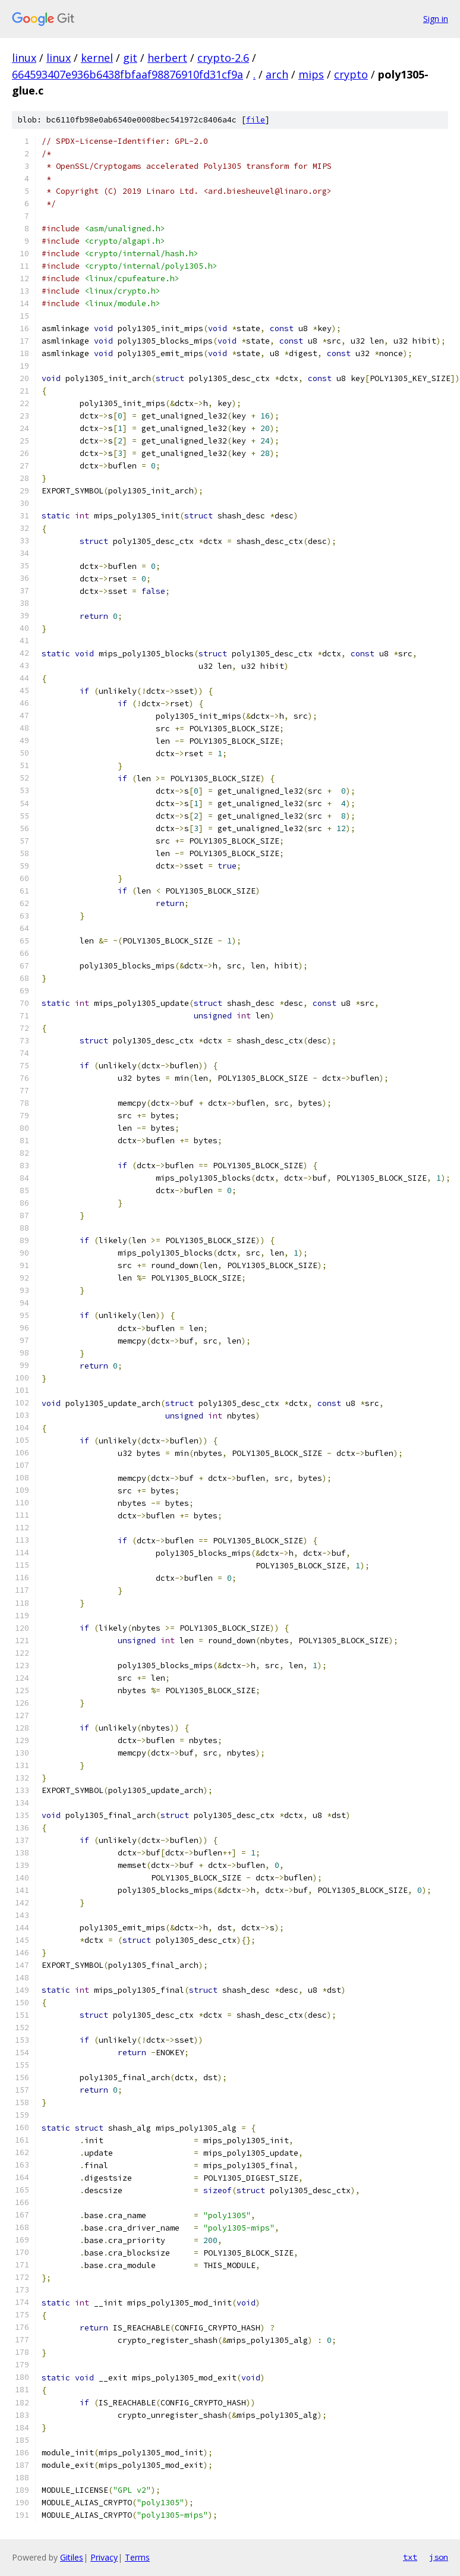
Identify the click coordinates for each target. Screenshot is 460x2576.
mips (311, 74)
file (255, 120)
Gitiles (71, 2557)
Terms (137, 2557)
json (438, 2557)
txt (410, 2557)
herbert (167, 58)
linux (24, 58)
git (130, 58)
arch (277, 74)
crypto (351, 74)
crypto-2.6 (223, 58)
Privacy (104, 2557)
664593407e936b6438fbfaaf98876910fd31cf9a (127, 74)
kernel (97, 58)
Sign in (435, 18)
